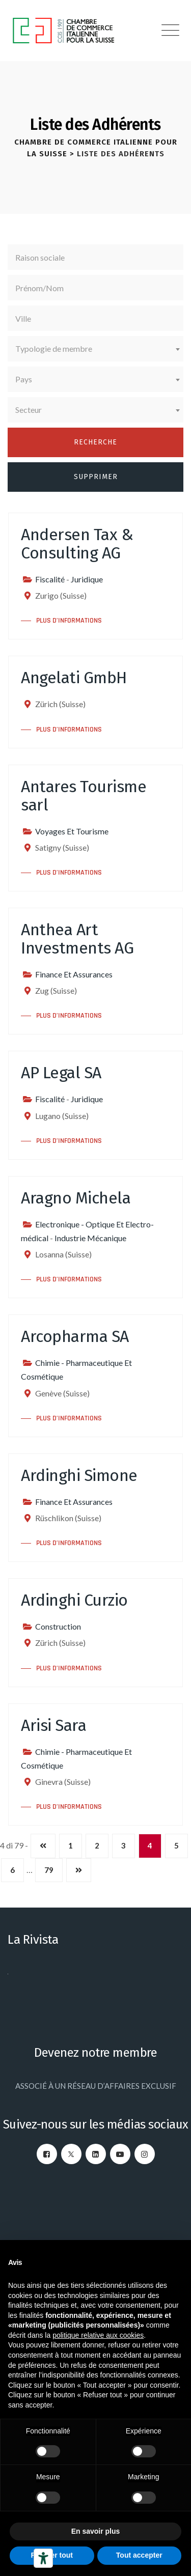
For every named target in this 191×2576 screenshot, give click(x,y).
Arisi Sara (53, 1725)
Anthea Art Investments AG (77, 939)
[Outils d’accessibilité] (43, 2558)
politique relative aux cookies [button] (98, 2335)
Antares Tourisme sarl (83, 796)
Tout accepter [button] (139, 2555)
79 (48, 1869)
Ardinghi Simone (79, 1475)
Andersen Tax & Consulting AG (77, 544)
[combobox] (95, 348)
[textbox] (95, 348)
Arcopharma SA (75, 1336)
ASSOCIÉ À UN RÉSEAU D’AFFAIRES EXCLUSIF (95, 2085)
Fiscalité (50, 579)
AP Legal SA (61, 1072)
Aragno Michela (75, 1198)
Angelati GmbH (74, 677)
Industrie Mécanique (90, 1238)
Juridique (87, 579)
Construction (58, 1626)
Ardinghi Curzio (74, 1600)
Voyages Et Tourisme (71, 831)
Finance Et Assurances (74, 974)
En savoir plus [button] (95, 2531)
